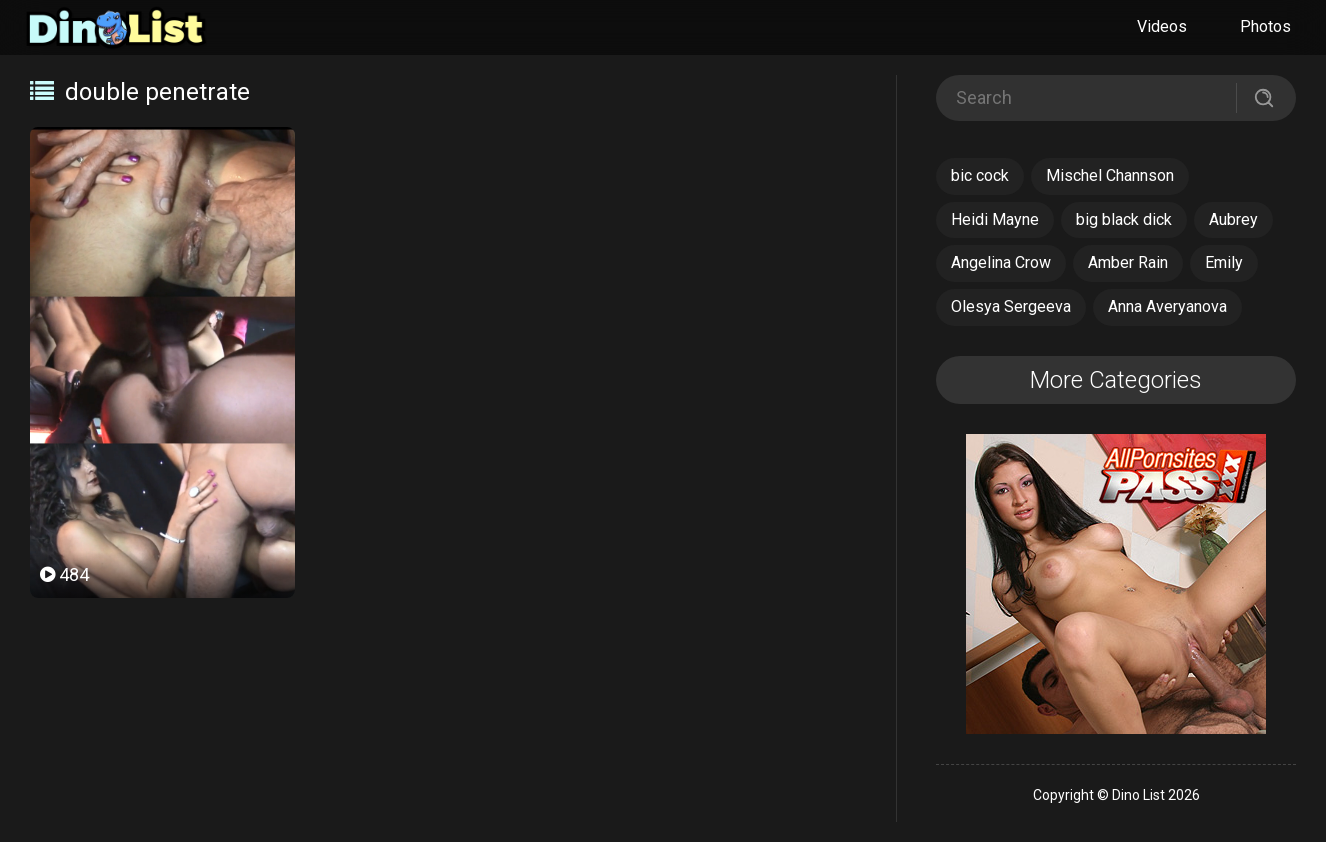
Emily (1224, 262)
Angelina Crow (1001, 262)
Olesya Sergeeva (1011, 306)
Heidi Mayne (995, 219)
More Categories (1116, 380)
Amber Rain (1128, 262)
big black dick (1124, 219)
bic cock (980, 175)
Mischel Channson (1110, 175)
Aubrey (1233, 219)
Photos (1265, 26)
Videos (1162, 26)
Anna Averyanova (1167, 306)
